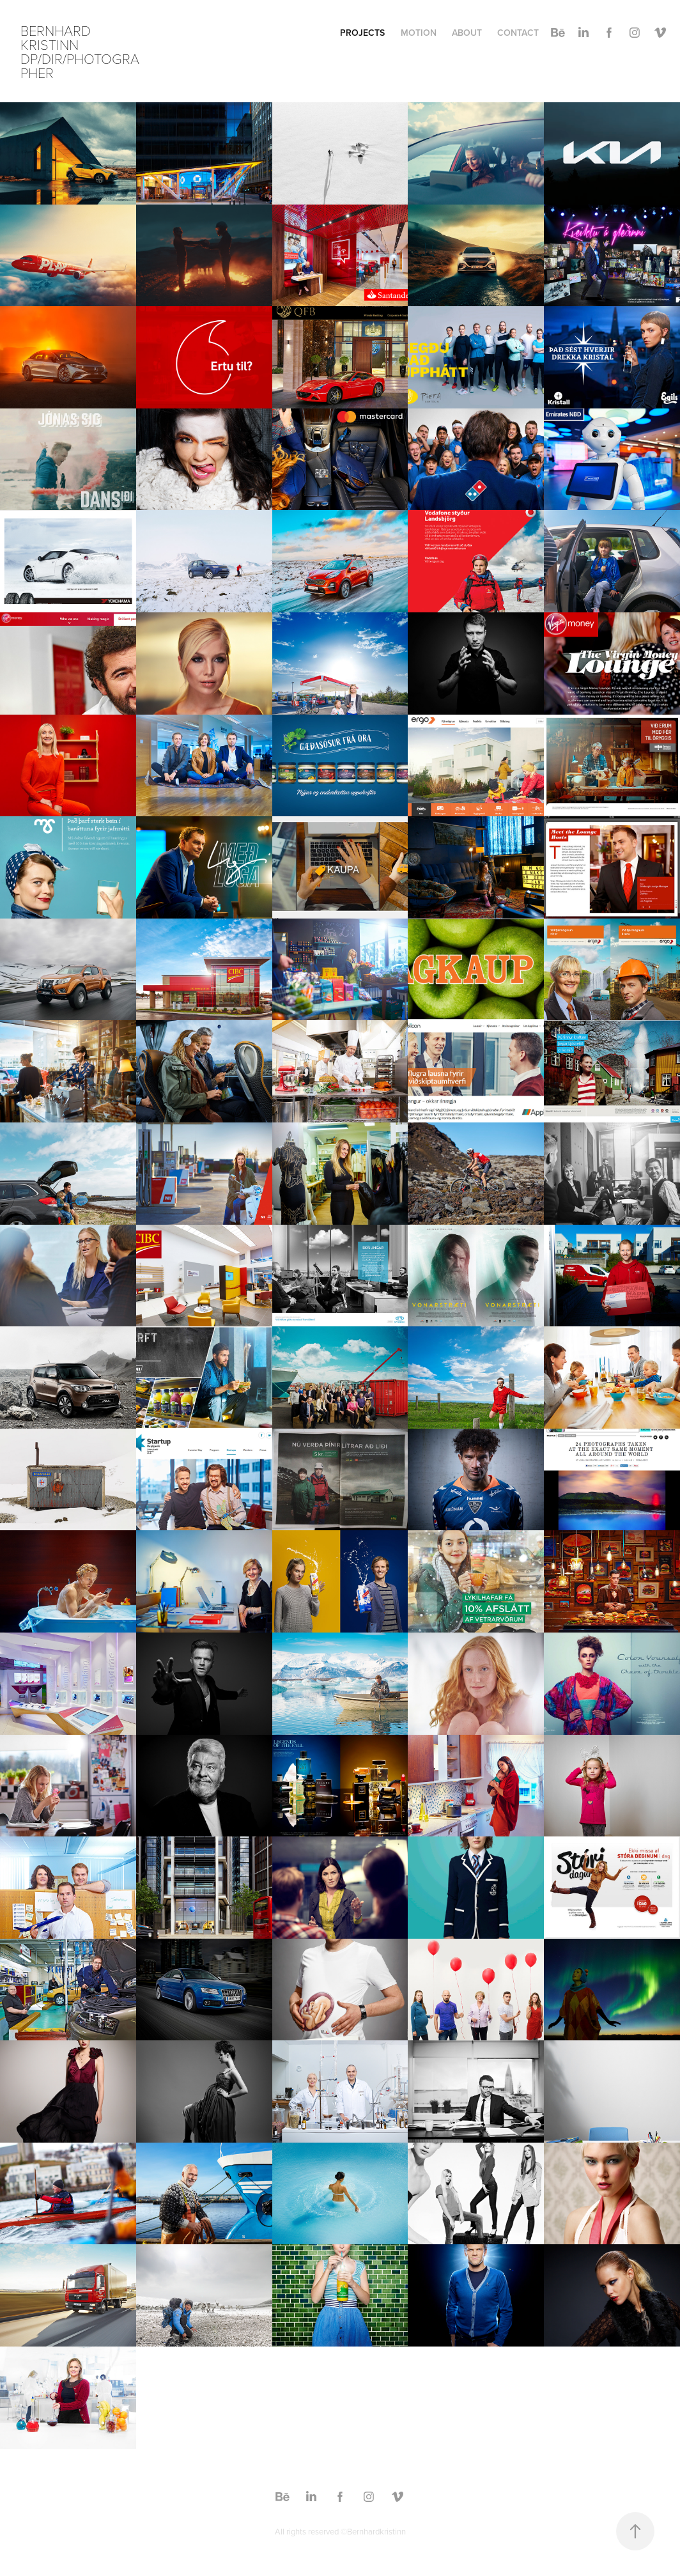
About (467, 32)
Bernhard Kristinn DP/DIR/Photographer (79, 51)
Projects (362, 32)
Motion (419, 32)
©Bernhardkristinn (373, 2531)
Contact (518, 32)
